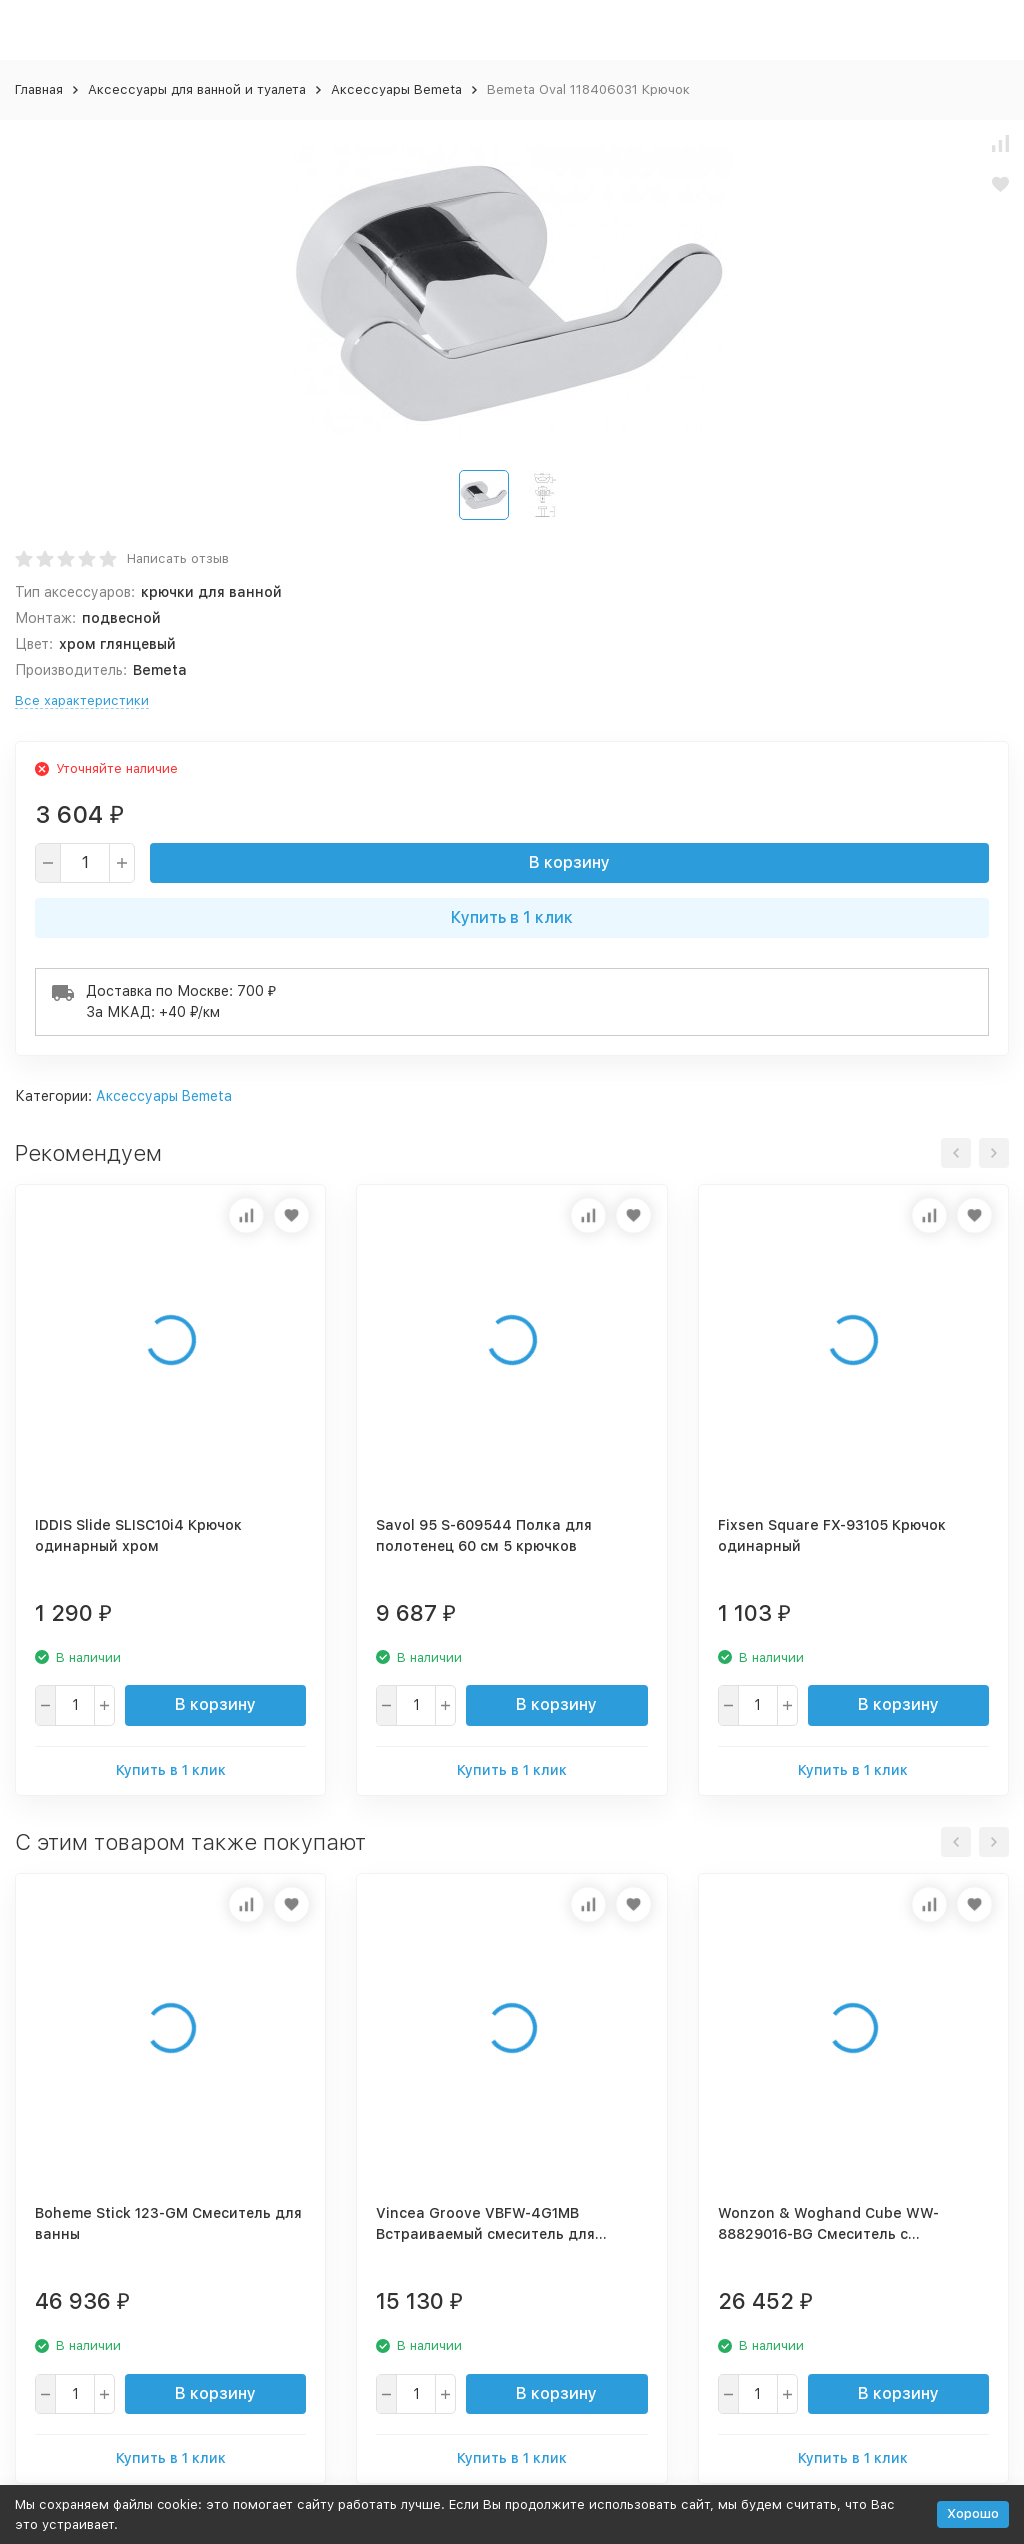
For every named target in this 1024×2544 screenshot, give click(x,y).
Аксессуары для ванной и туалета (197, 89)
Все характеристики (82, 700)
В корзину (569, 862)
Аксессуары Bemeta (396, 89)
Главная (39, 89)
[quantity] (85, 863)
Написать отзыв (178, 558)
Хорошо (973, 2513)
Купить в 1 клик (512, 917)
